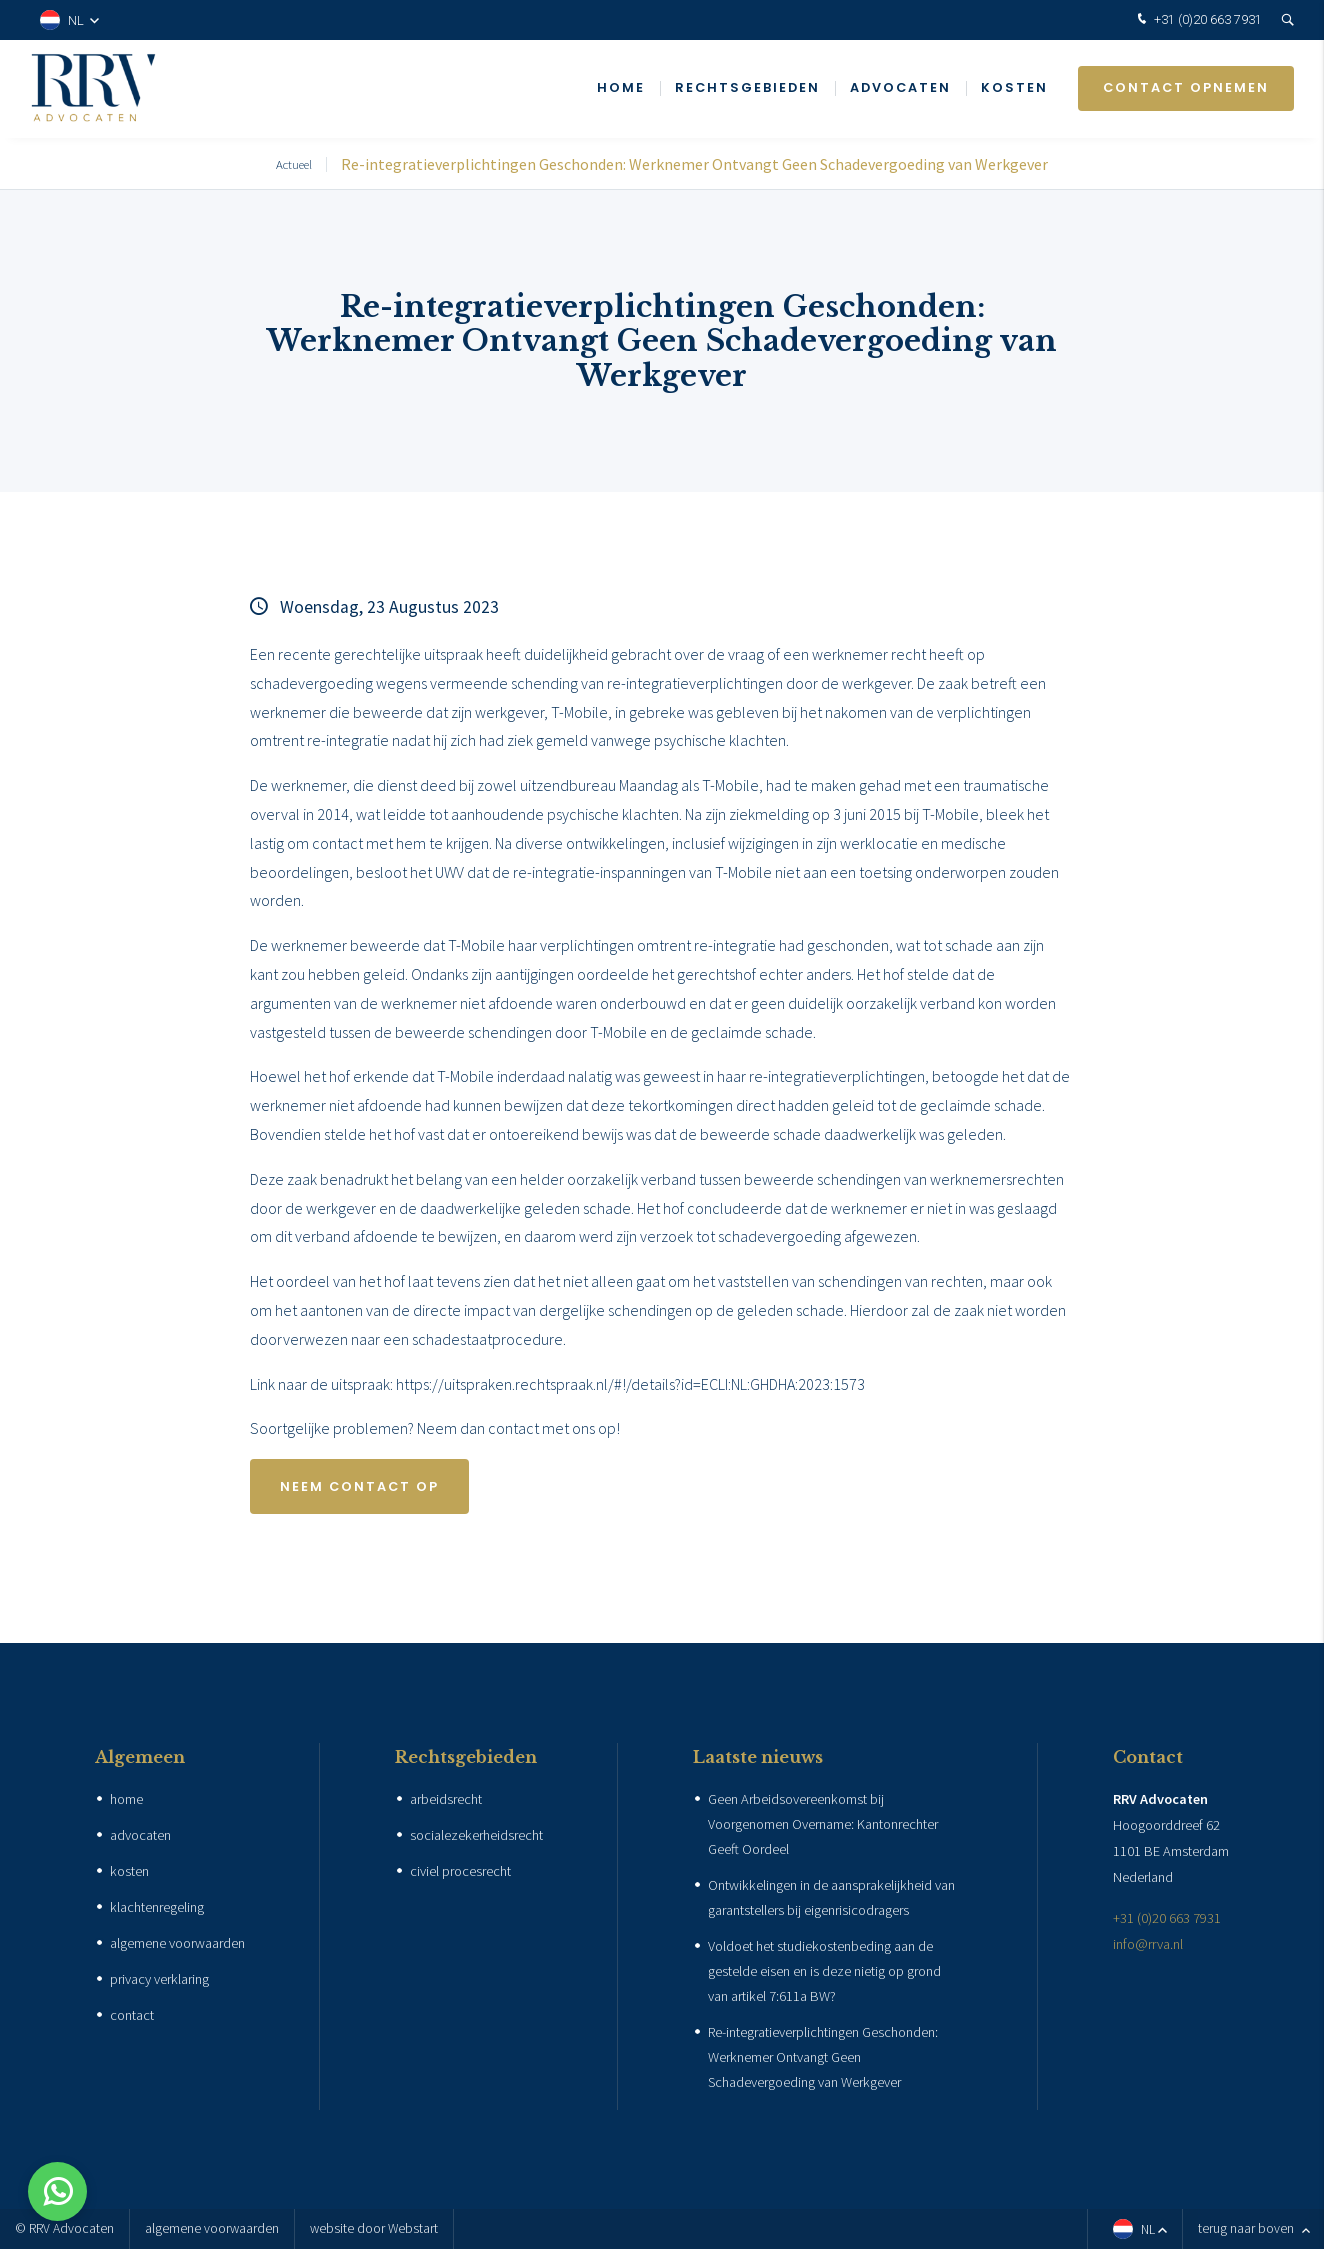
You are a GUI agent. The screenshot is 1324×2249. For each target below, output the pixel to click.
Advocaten (900, 89)
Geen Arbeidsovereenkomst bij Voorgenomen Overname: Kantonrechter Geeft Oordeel (823, 1824)
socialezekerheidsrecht (476, 1835)
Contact (1148, 1757)
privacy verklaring (159, 1979)
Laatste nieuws (758, 1757)
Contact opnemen (1186, 89)
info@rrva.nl (1148, 1944)
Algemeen (140, 1757)
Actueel (294, 164)
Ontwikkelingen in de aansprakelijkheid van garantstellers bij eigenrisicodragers (831, 1897)
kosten (129, 1871)
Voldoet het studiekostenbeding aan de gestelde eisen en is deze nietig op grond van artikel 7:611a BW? (824, 1971)
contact (132, 2015)
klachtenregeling (157, 1907)
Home (621, 89)
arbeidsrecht (446, 1799)
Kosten (1014, 89)
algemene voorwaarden (177, 1943)
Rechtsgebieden (747, 89)
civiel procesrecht (460, 1871)
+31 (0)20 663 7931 (1197, 20)
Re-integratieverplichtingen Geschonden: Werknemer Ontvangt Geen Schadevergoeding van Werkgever (694, 164)
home (126, 1799)
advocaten (140, 1835)
